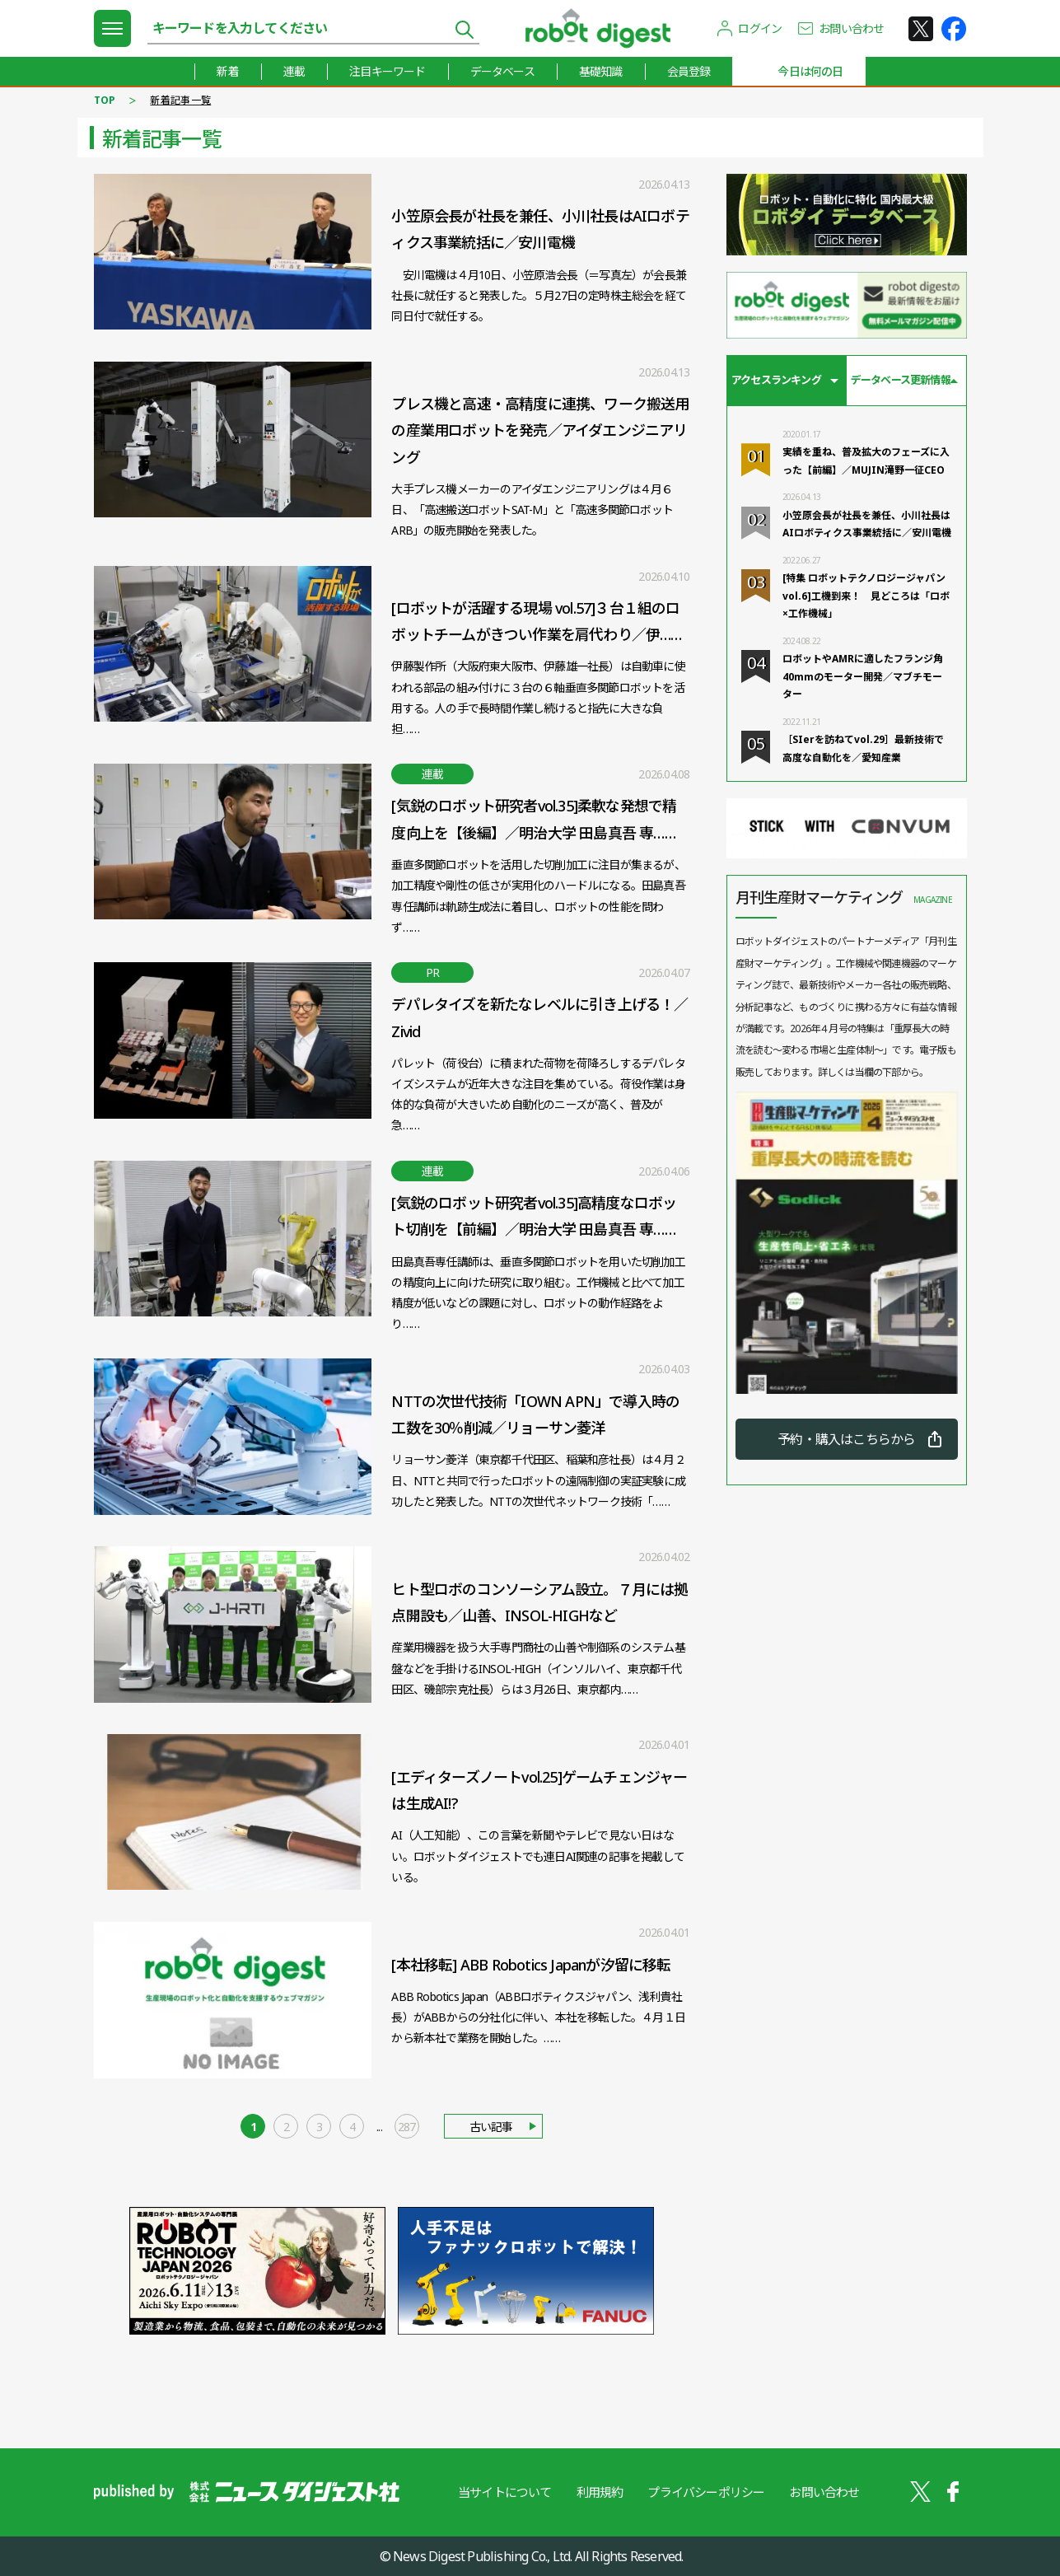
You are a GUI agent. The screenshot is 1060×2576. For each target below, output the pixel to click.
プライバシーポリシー (705, 2492)
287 (407, 2126)
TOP (105, 100)
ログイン (760, 28)
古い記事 (491, 2126)
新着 (227, 71)
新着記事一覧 (180, 100)
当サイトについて (505, 2492)
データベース (502, 71)
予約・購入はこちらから (846, 1439)
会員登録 (689, 71)
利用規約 (600, 2492)
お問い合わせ (851, 28)
